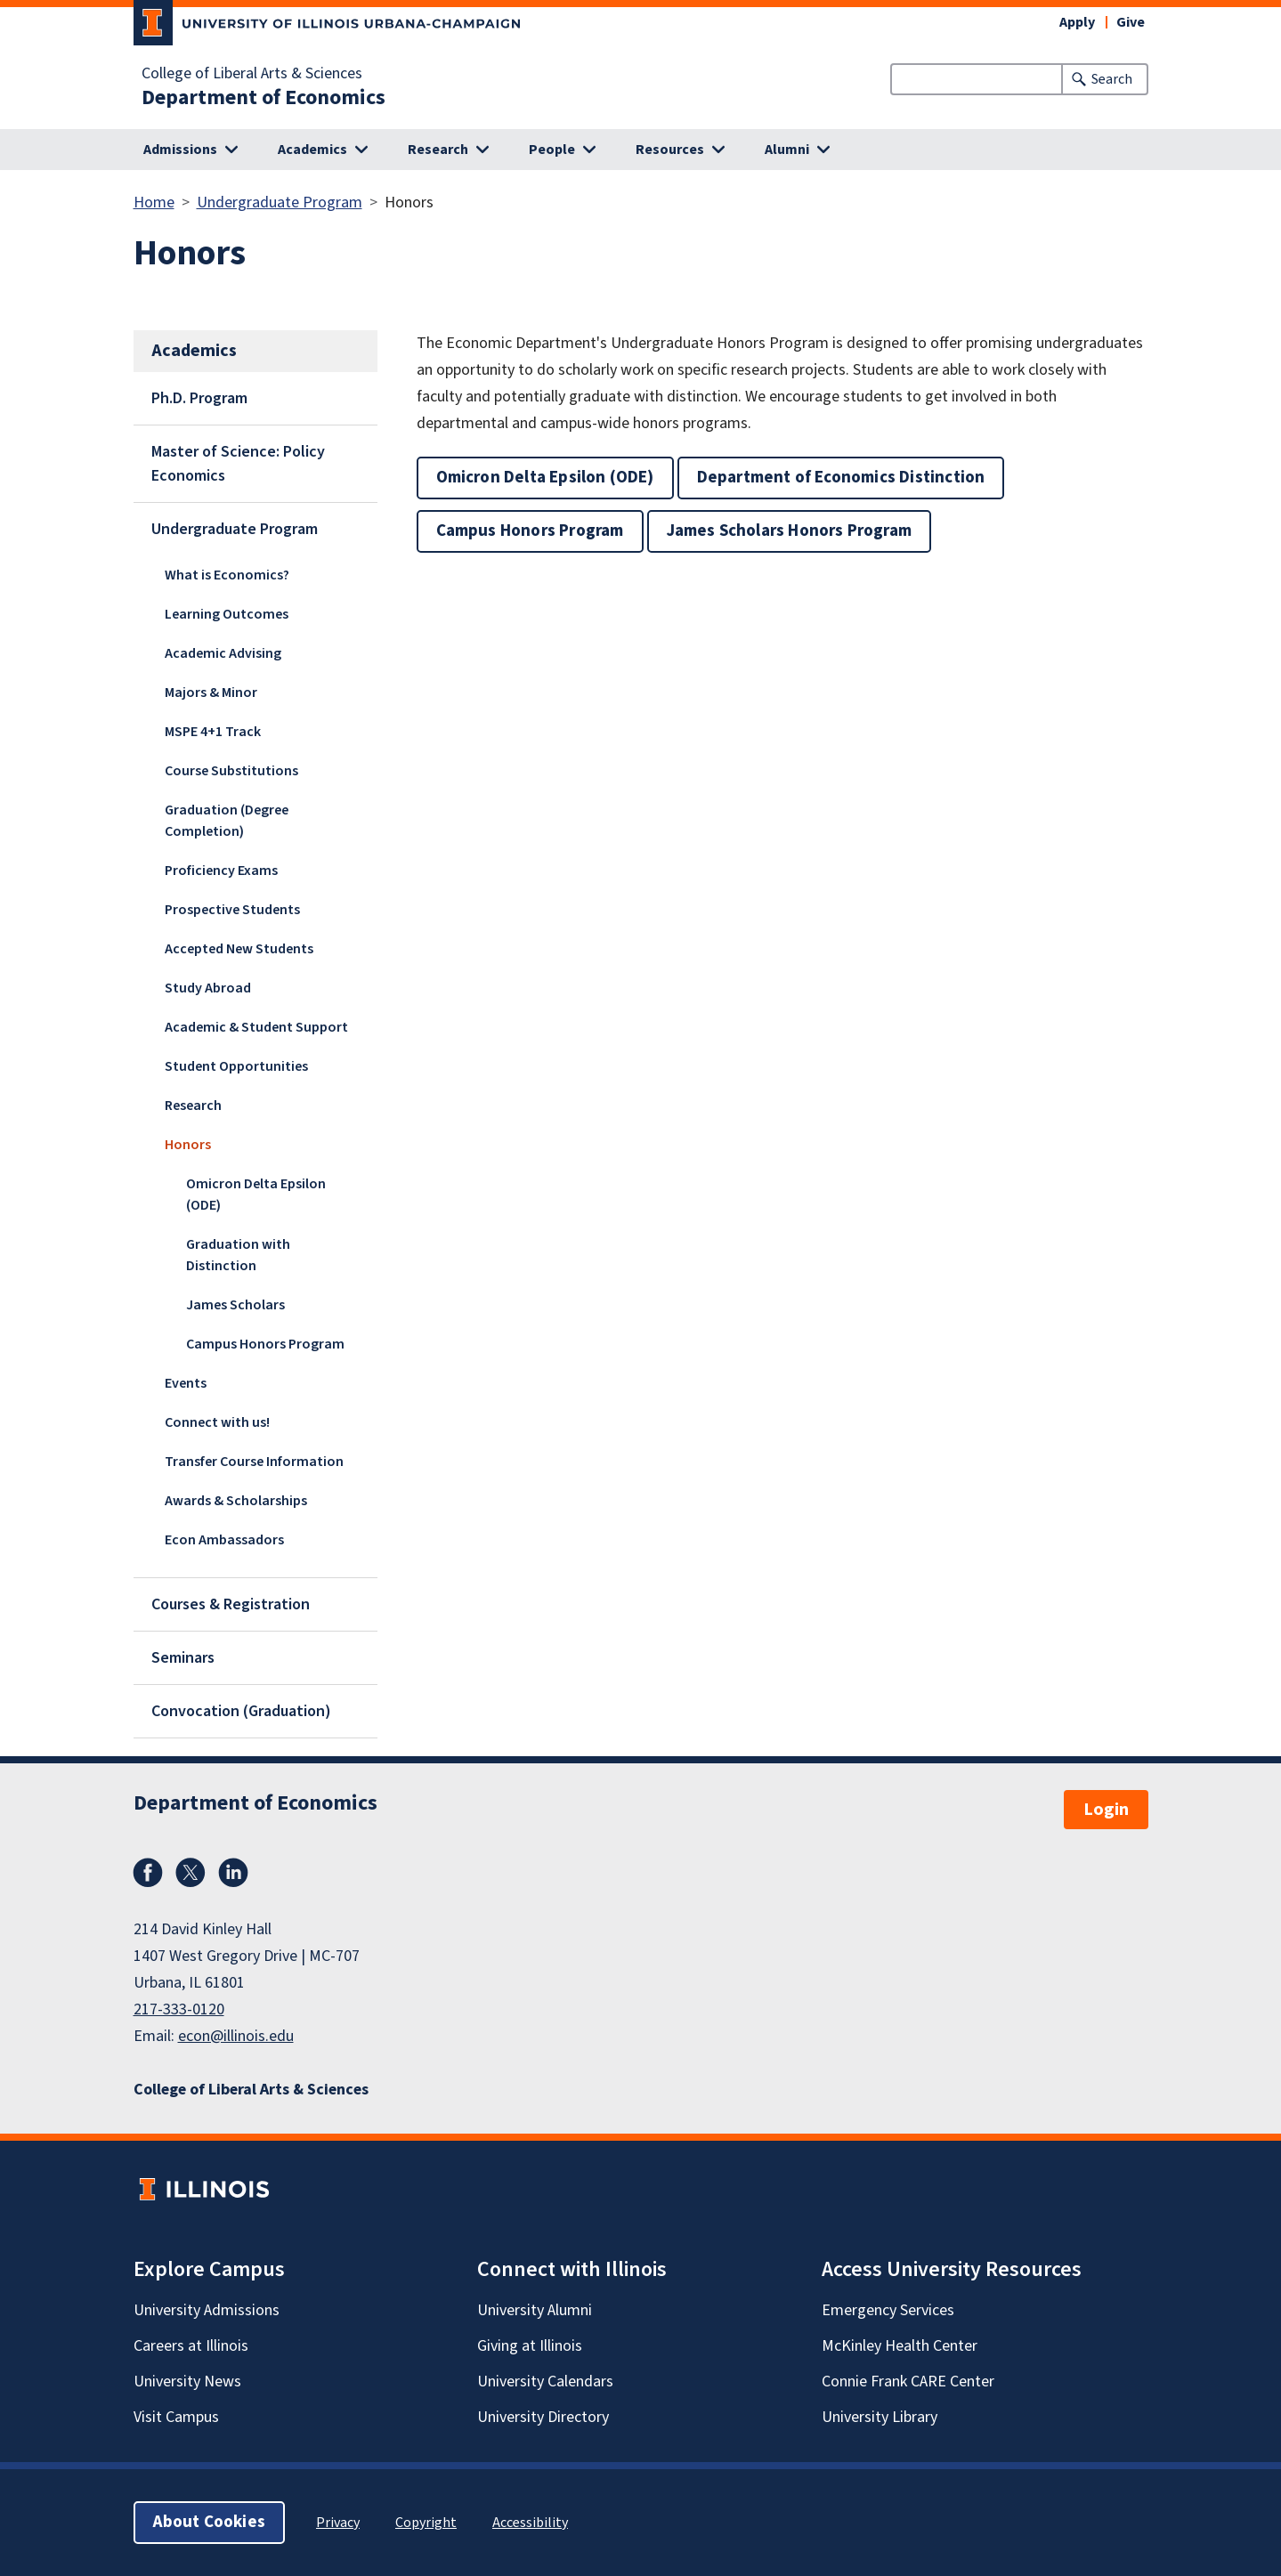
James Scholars (235, 1305)
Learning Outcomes (226, 614)
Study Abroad (208, 988)
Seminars (183, 1658)
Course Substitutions (231, 771)
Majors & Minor (211, 692)
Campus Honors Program (265, 1344)
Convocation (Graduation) (241, 1711)
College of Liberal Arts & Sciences (252, 74)
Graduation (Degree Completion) (226, 820)
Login (1106, 1809)
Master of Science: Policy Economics (238, 464)
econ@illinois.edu (236, 2036)
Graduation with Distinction (238, 1255)
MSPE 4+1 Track (213, 731)
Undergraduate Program (279, 202)
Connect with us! (217, 1422)
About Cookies (209, 2522)
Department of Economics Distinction (841, 478)
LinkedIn (233, 1872)
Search (1111, 79)
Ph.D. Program (199, 398)
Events (186, 1383)
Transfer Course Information (254, 1461)
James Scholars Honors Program (789, 531)
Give (1130, 22)
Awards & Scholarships (236, 1501)
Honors (188, 1144)
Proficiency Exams (221, 870)
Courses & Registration (230, 1604)
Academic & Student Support (256, 1027)
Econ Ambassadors (224, 1540)
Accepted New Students (239, 949)
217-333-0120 (179, 2009)
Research (193, 1105)
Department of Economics (263, 98)
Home (154, 202)
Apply (1077, 22)
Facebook (147, 1872)
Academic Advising (223, 653)
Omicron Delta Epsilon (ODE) (256, 1194)
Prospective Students (232, 909)
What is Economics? (227, 575)
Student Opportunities (236, 1066)
